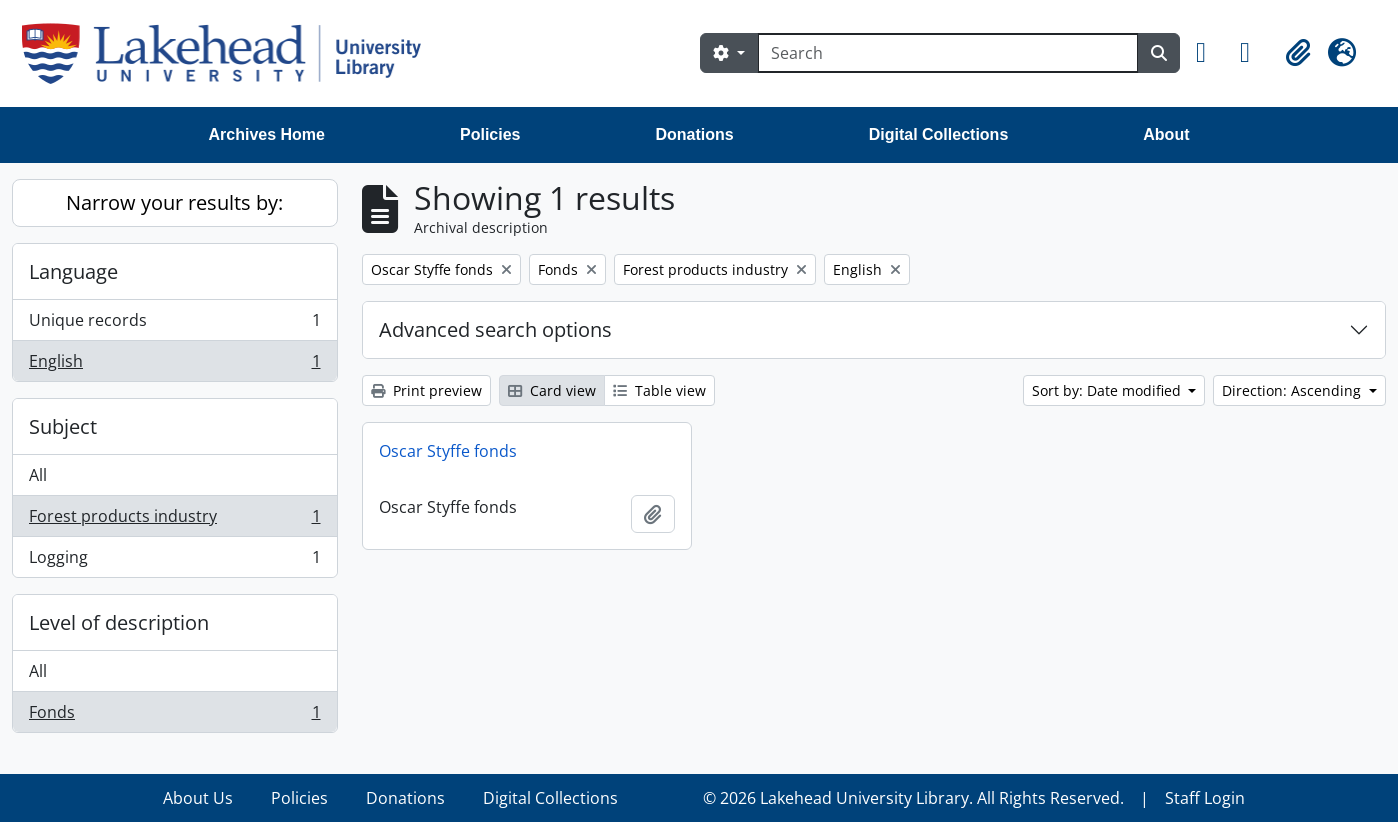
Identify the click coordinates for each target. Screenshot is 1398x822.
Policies (490, 134)
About (1166, 134)
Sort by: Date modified (1108, 390)
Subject (63, 426)
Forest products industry (174, 520)
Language (73, 271)
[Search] (948, 53)
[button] (1210, 53)
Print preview (426, 390)
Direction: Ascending (1293, 390)
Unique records (174, 324)
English (174, 365)
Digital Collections (939, 134)
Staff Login (1205, 798)
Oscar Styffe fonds (448, 451)
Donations (694, 134)
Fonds (174, 716)
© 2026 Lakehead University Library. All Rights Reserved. (913, 798)
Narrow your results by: (174, 202)
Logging (174, 561)
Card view (552, 390)
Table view (659, 390)
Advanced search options (495, 329)
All (38, 475)
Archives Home (267, 134)
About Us (198, 798)
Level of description (119, 622)
